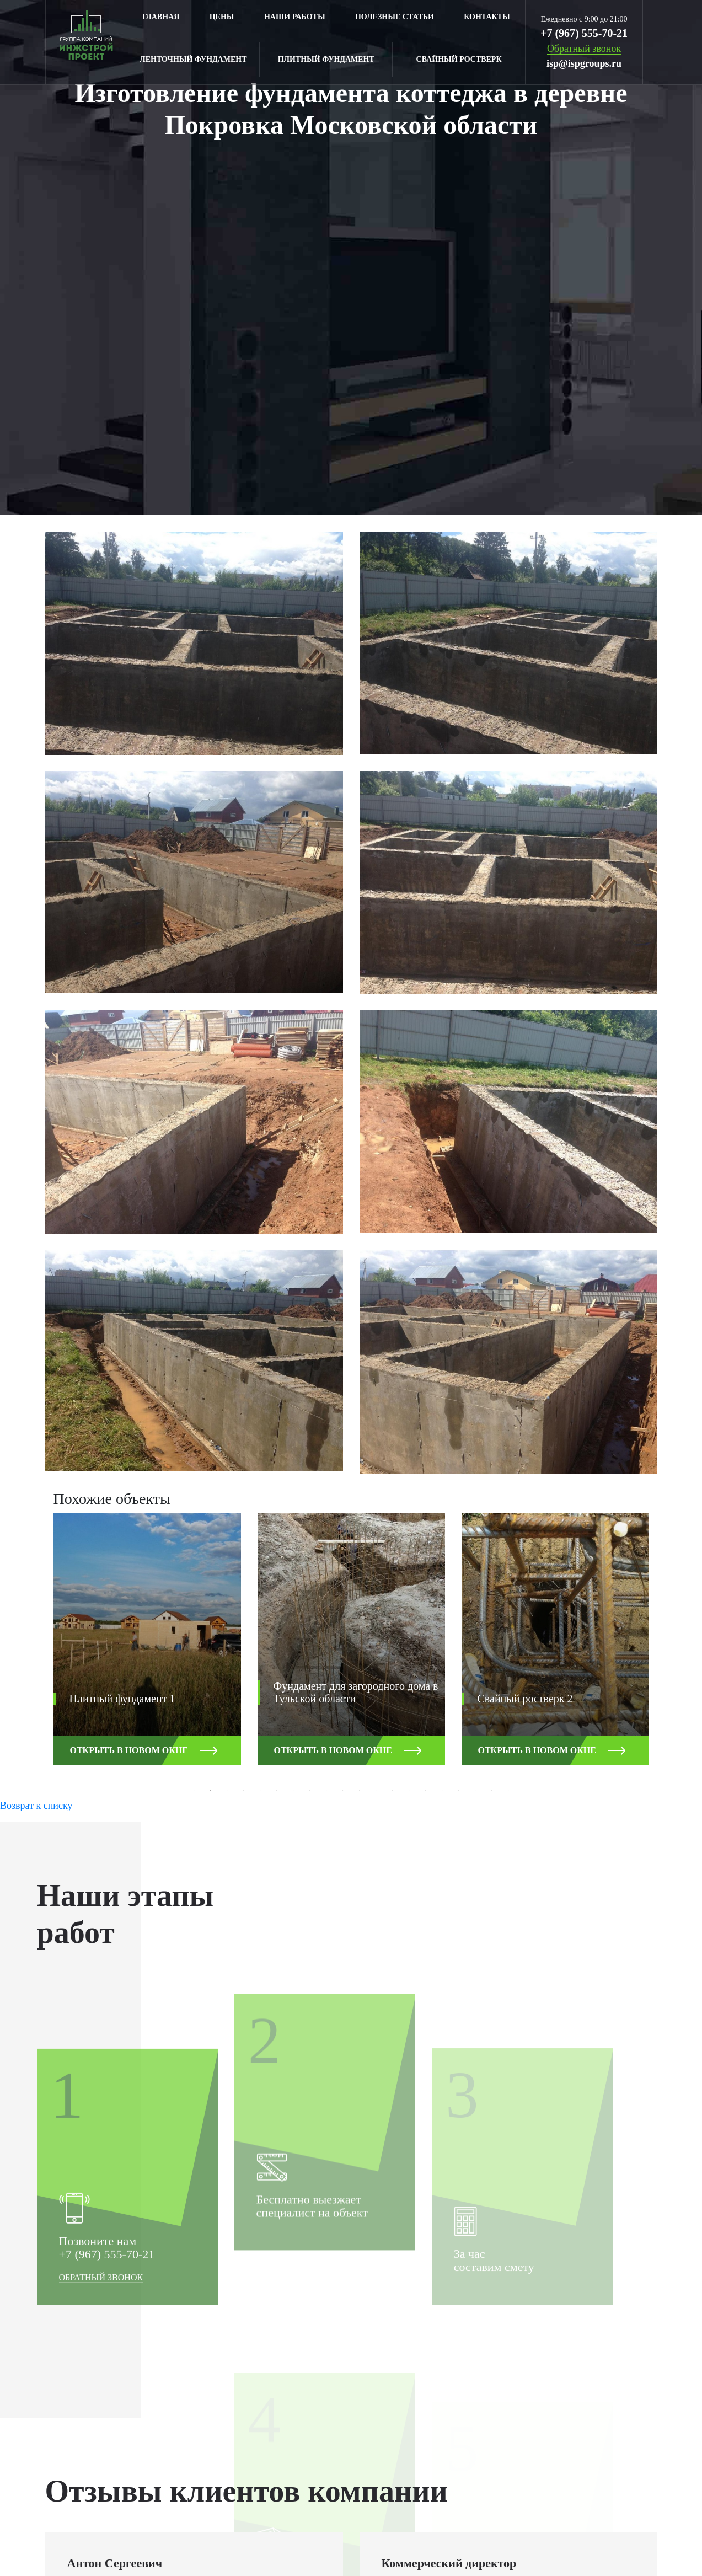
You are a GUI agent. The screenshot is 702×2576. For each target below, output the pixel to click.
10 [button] (343, 1790)
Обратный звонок (101, 2453)
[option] (147, 1647)
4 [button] (243, 1790)
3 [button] (227, 1790)
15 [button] (425, 1790)
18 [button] (475, 1790)
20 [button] (508, 1790)
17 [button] (458, 1790)
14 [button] (409, 1790)
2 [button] (210, 1790)
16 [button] (442, 1790)
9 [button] (326, 1790)
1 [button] (194, 1790)
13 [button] (392, 1790)
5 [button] (260, 1790)
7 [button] (293, 1790)
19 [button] (491, 1790)
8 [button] (309, 1790)
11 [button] (359, 1790)
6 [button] (276, 1790)
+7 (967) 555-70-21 (584, 33)
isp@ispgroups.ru (583, 63)
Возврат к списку (36, 1805)
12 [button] (376, 1790)
